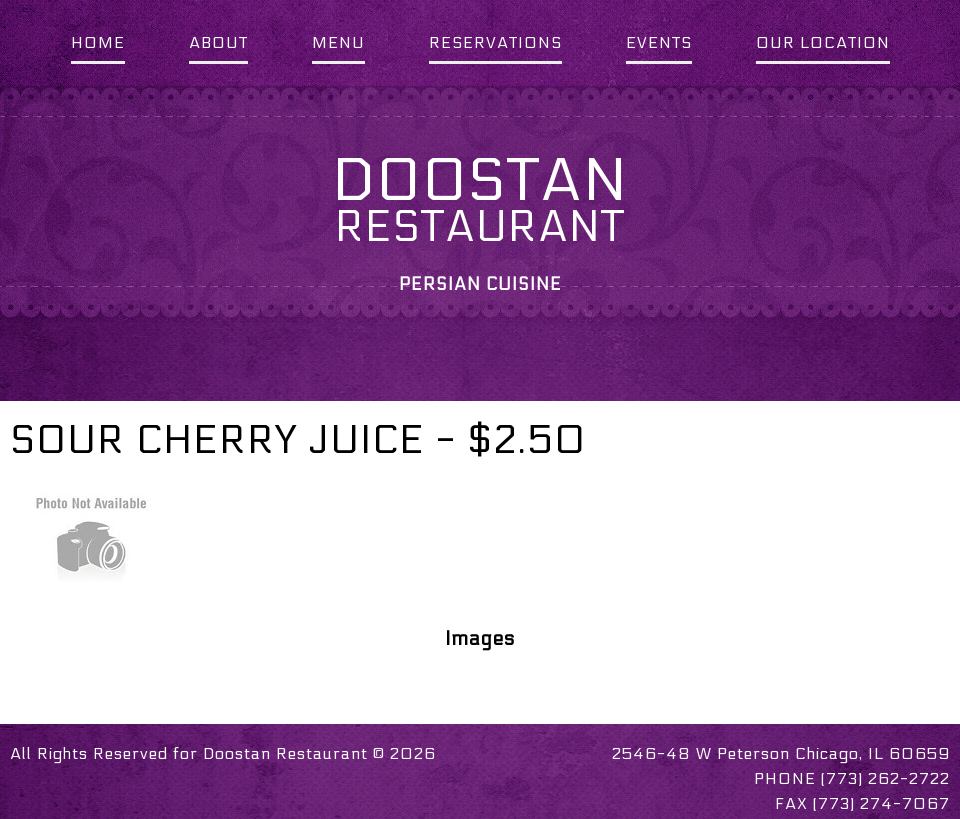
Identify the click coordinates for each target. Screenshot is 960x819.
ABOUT (218, 42)
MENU (338, 42)
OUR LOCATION (823, 42)
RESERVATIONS (495, 42)
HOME (98, 42)
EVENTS (659, 42)
